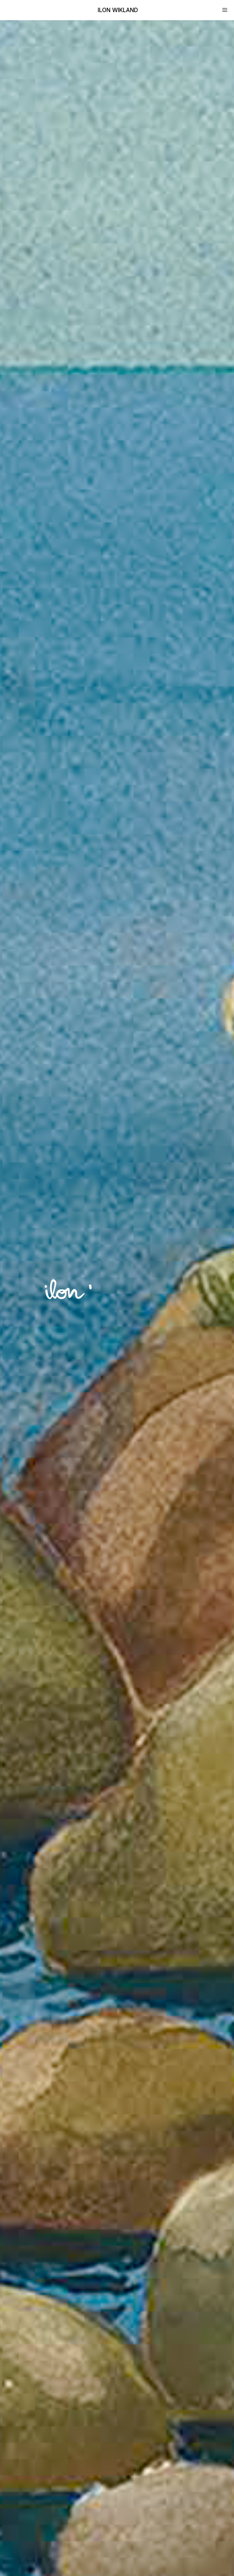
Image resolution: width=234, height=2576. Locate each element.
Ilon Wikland (118, 10)
